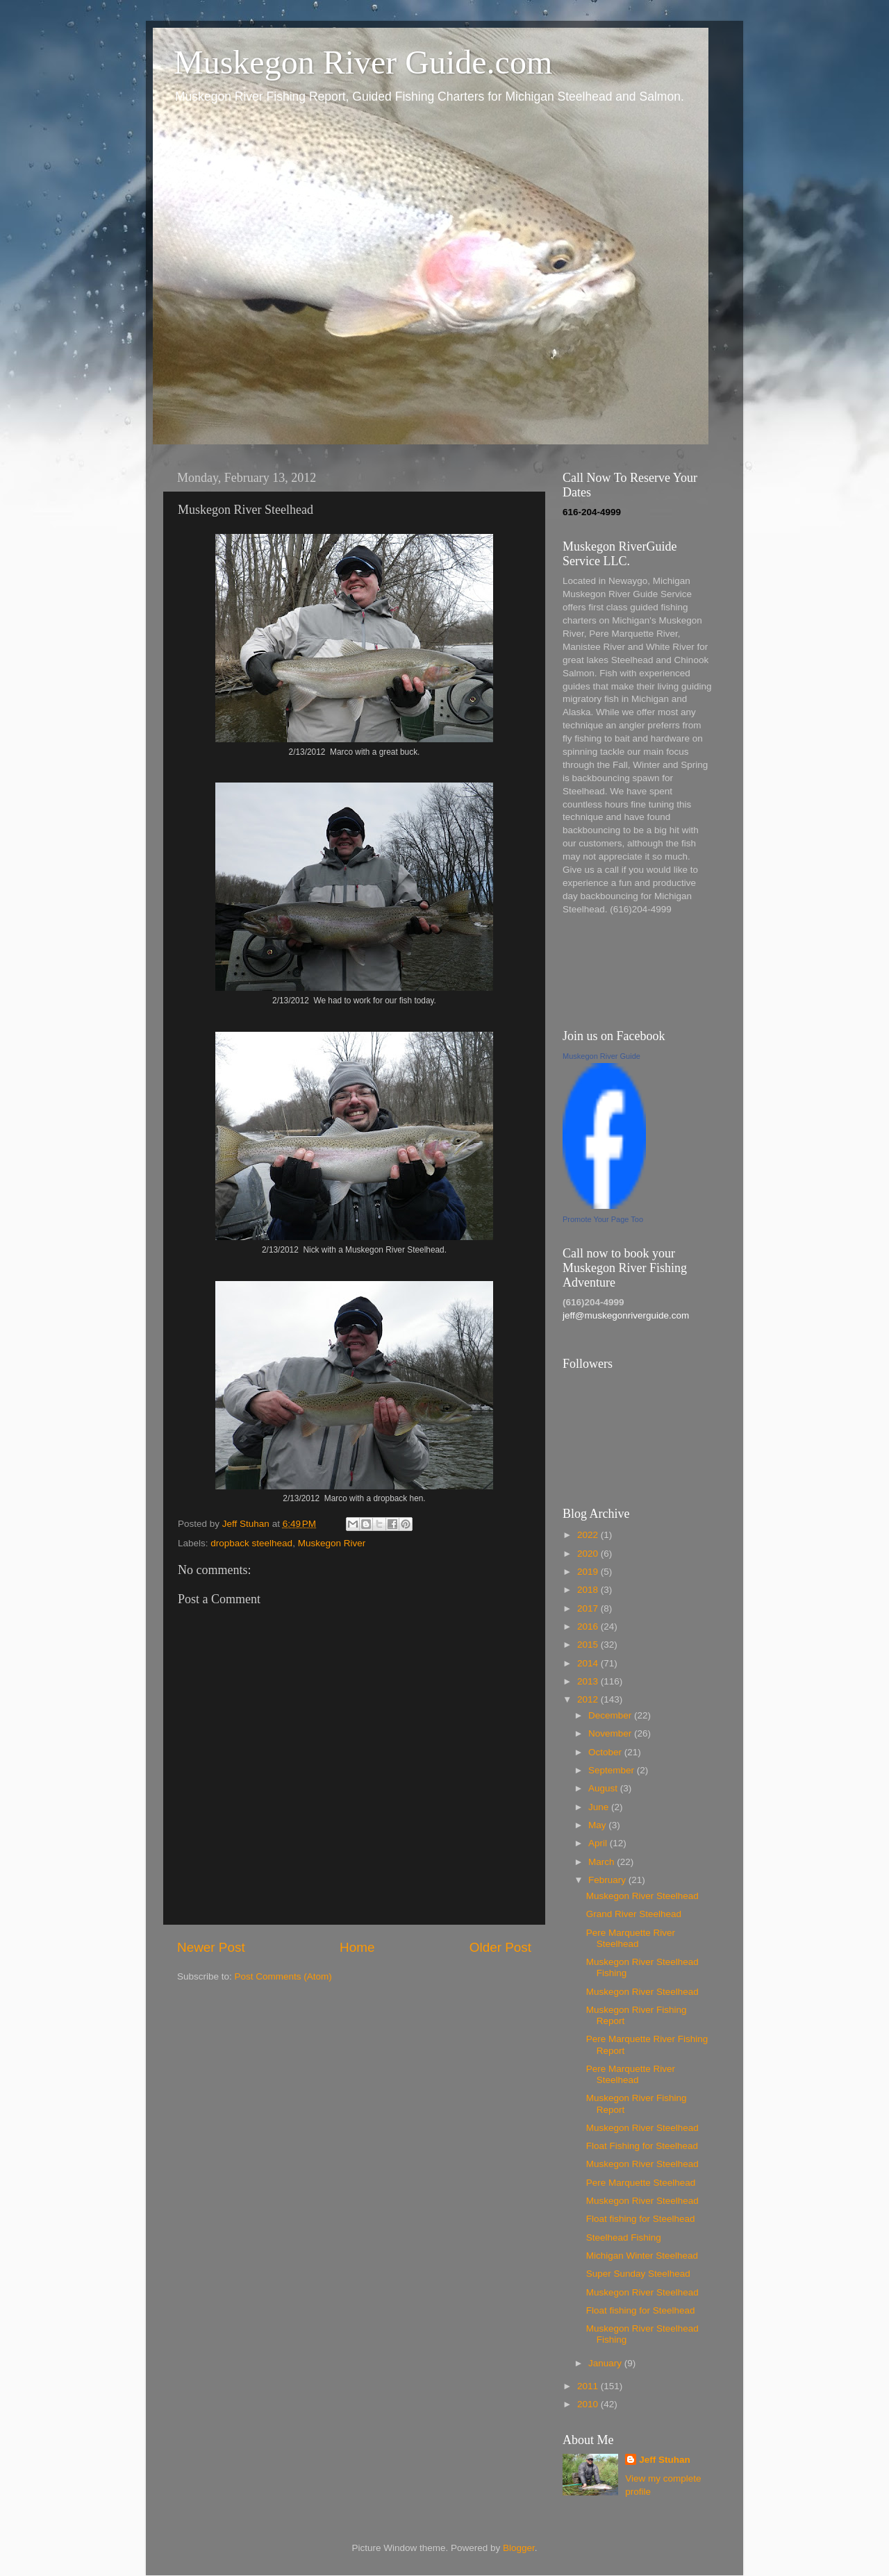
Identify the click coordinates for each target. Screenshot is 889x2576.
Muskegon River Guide (601, 1056)
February (608, 1880)
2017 (589, 1608)
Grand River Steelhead (633, 1914)
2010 (589, 2404)
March (602, 1862)
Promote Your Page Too (603, 1219)
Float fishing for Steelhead (640, 2219)
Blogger (519, 2548)
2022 (589, 1535)
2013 (589, 1681)
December (611, 1715)
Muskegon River (332, 1543)
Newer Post (211, 1947)
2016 (589, 1626)
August (604, 1788)
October (606, 1752)
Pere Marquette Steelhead (641, 2182)
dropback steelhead (251, 1543)
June (599, 1807)
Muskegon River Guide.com (363, 62)
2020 (589, 1553)
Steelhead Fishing (623, 2237)
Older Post (500, 1947)
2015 (589, 1644)
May (598, 1825)
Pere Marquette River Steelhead (630, 1938)
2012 (589, 1699)
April (599, 1843)
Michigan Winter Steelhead (642, 2255)
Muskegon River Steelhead (642, 1896)
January (606, 2363)
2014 (589, 1663)
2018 (589, 1589)
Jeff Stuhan (664, 2459)
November (611, 1733)
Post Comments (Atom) (283, 1976)
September (612, 1770)
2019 (589, 1571)
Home (357, 1947)
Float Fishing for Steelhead (642, 2146)
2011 (589, 2386)
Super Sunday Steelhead (638, 2273)
